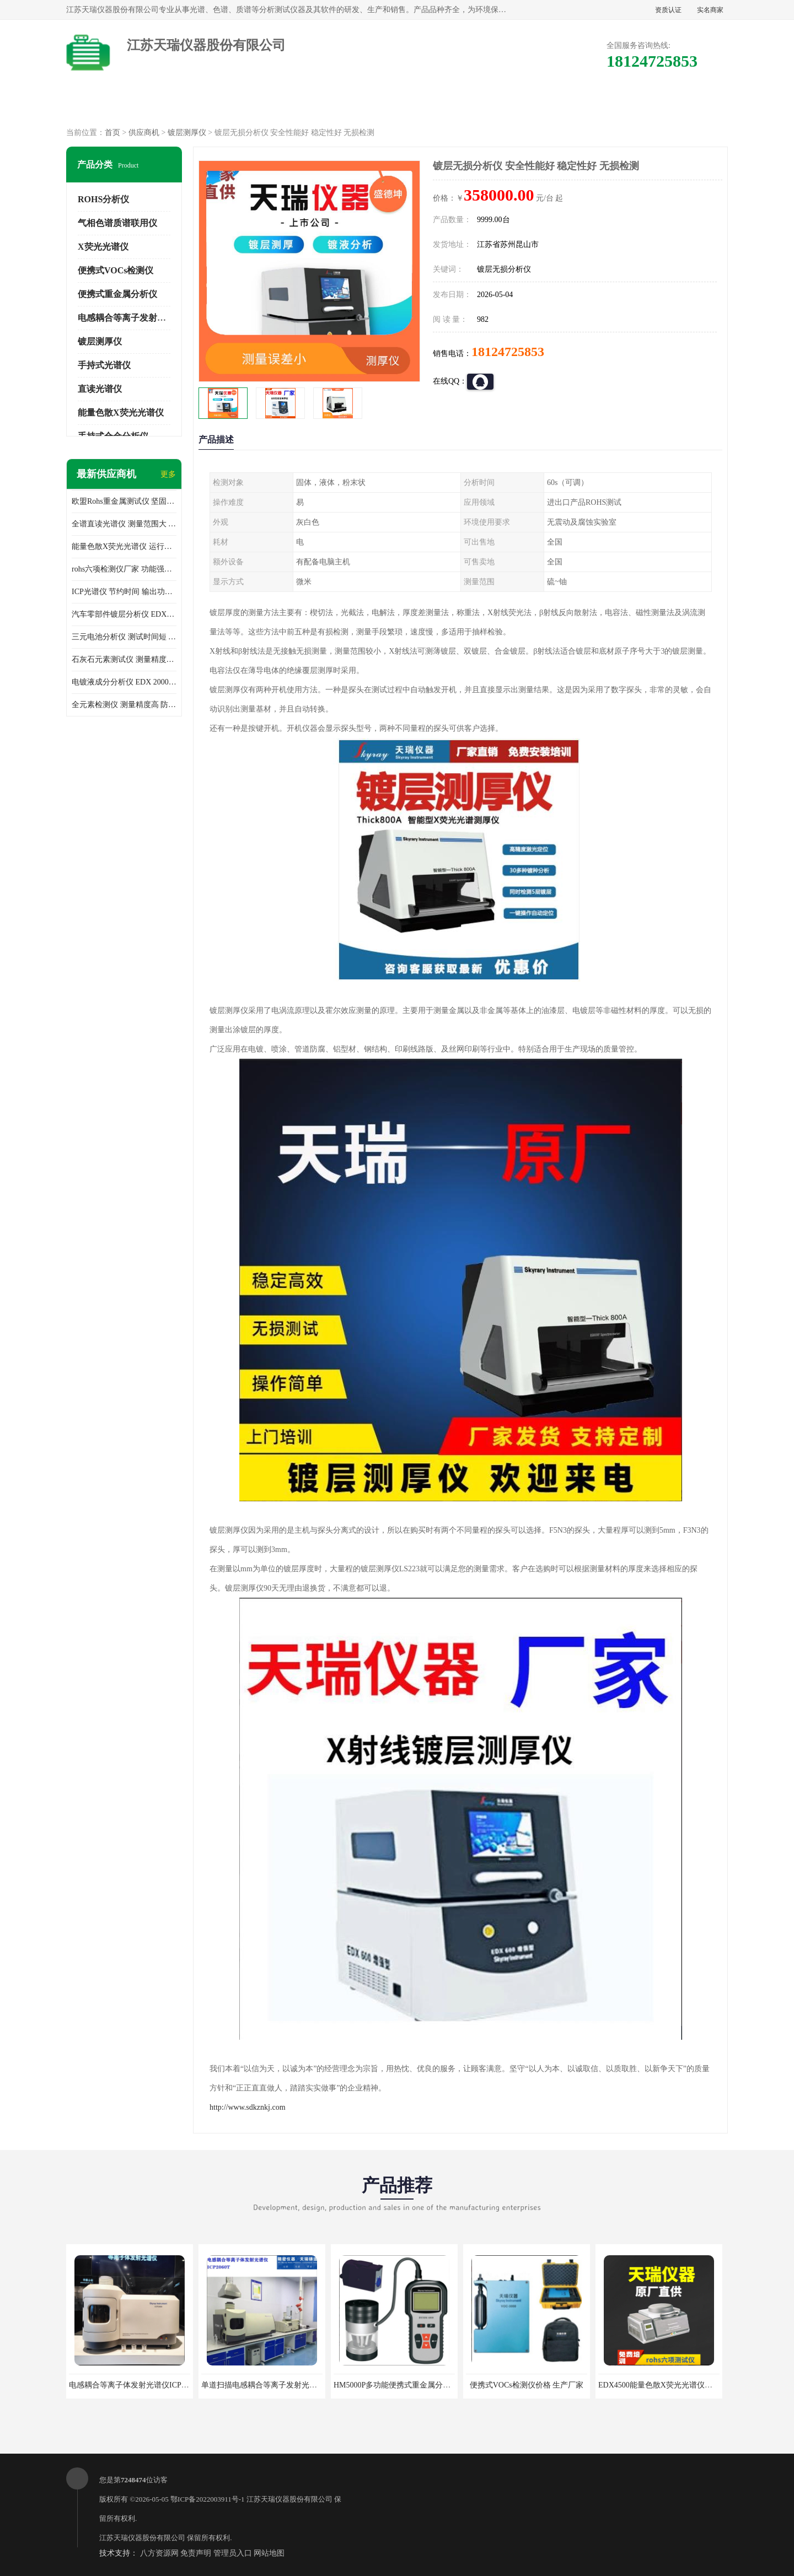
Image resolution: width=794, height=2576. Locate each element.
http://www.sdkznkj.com (248, 2107)
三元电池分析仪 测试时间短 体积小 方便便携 (124, 637)
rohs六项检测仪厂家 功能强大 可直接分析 (124, 569)
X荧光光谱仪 (103, 246)
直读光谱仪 (100, 389)
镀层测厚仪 (187, 132)
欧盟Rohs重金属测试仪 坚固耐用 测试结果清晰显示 (124, 501)
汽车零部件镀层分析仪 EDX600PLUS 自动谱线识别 (124, 614)
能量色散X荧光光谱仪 (121, 412)
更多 (168, 474)
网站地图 (269, 2553)
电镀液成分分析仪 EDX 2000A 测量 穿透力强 (124, 682)
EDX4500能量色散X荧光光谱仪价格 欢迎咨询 (675, 2385)
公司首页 (114, 105)
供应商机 (208, 105)
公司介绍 (397, 105)
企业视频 (302, 105)
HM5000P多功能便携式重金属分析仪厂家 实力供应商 (424, 2385)
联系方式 (680, 105)
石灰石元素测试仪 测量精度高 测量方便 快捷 (124, 659)
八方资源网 (159, 2553)
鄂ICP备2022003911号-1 (207, 2499)
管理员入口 (232, 2553)
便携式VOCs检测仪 (115, 270)
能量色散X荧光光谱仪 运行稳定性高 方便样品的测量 (124, 546)
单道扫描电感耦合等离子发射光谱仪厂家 (270, 2385)
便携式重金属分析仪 (117, 294)
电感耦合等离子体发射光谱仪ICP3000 (133, 2385)
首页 (112, 132)
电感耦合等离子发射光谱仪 (131, 317)
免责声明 (195, 2553)
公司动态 (491, 105)
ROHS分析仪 (103, 199)
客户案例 (585, 105)
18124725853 (507, 351)
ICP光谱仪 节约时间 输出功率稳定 (124, 592)
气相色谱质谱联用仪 (117, 223)
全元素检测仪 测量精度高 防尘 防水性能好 (124, 704)
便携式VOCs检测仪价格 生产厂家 (527, 2385)
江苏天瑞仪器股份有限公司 (289, 2499)
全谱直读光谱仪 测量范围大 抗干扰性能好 (124, 524)
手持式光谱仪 (104, 365)
